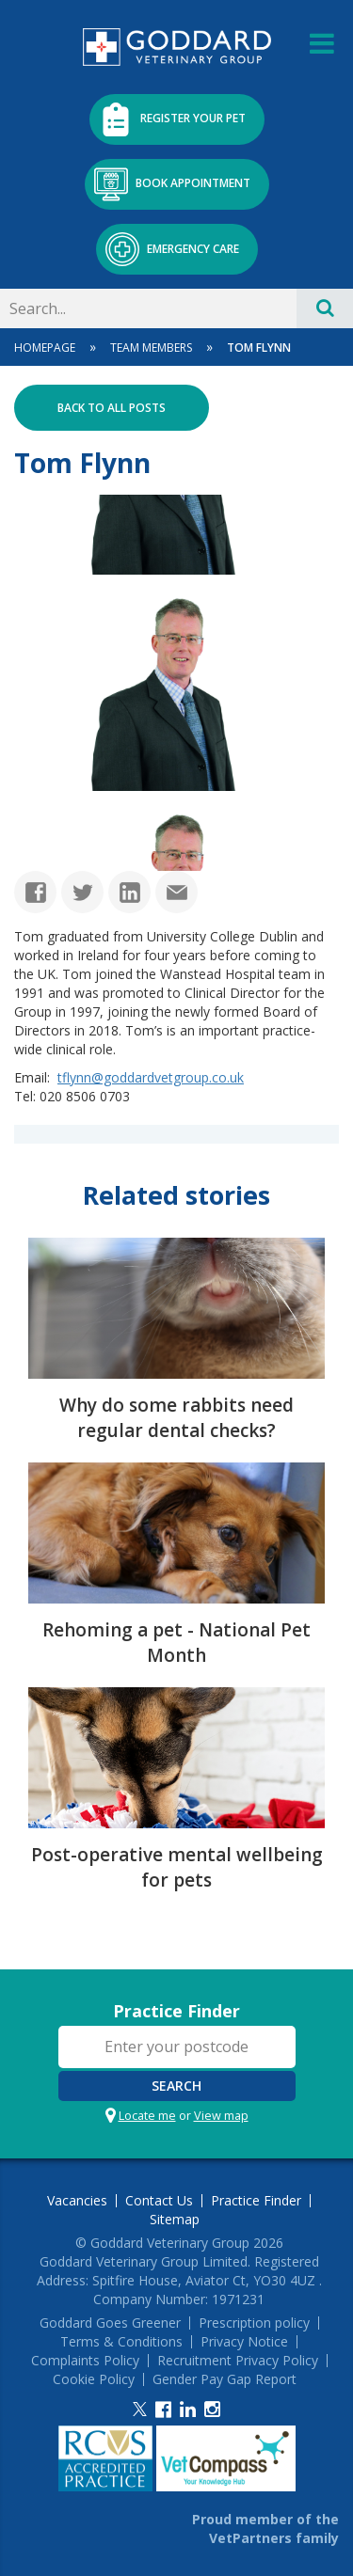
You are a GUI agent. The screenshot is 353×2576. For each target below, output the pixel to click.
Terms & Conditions (121, 2341)
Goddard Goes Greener (110, 2323)
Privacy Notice (244, 2341)
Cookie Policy (94, 2379)
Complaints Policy (85, 2360)
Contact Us (159, 2200)
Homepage (44, 348)
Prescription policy (254, 2323)
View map (221, 2116)
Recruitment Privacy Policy (237, 2360)
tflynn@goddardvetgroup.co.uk (150, 1077)
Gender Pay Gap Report (224, 2379)
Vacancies (77, 2200)
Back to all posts (111, 408)
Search (176, 2085)
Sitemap (175, 2219)
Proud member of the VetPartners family (265, 2528)
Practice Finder (176, 2010)
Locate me (147, 2116)
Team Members (151, 348)
